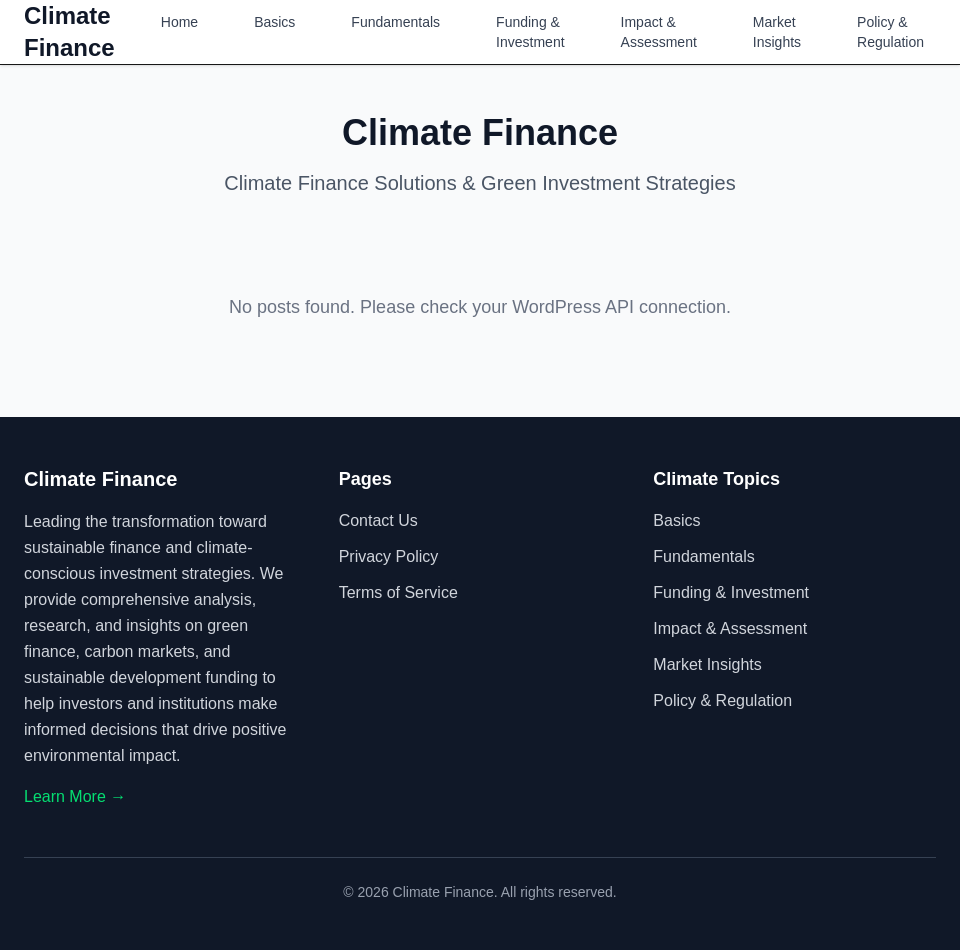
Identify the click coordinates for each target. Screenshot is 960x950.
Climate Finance (69, 31)
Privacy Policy (389, 556)
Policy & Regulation (890, 32)
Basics (274, 22)
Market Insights (777, 32)
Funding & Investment (530, 32)
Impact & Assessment (659, 32)
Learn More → (75, 796)
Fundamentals (395, 22)
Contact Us (378, 520)
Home (179, 22)
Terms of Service (398, 592)
